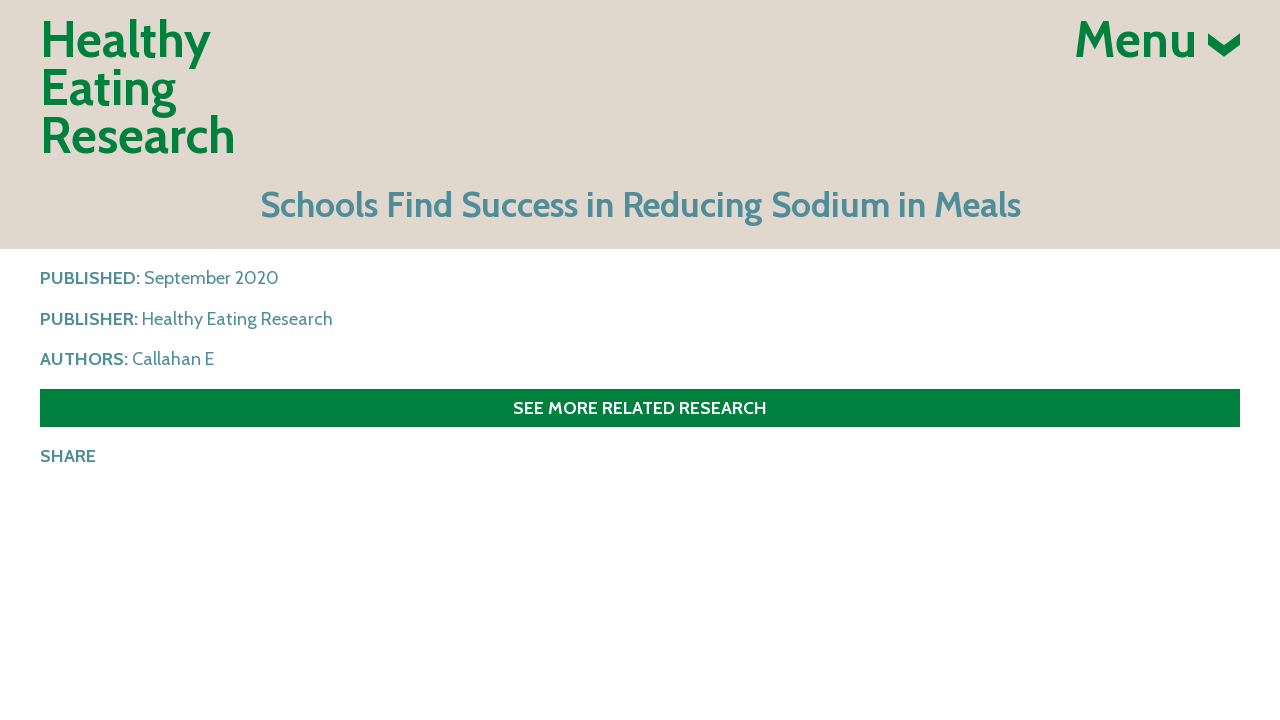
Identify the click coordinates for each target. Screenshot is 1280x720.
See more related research (640, 407)
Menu (1157, 40)
